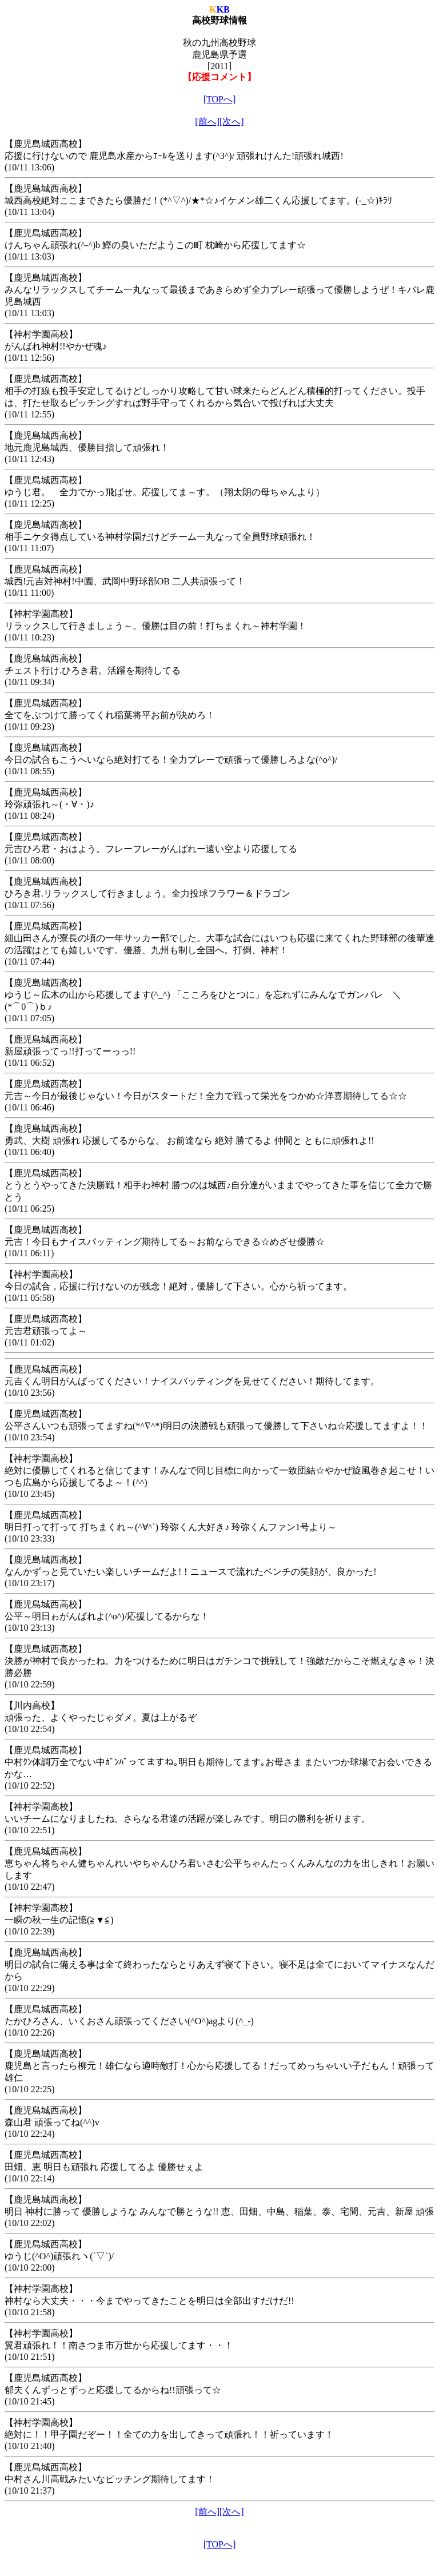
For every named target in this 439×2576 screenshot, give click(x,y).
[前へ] (207, 121)
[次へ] (232, 121)
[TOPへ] (219, 99)
